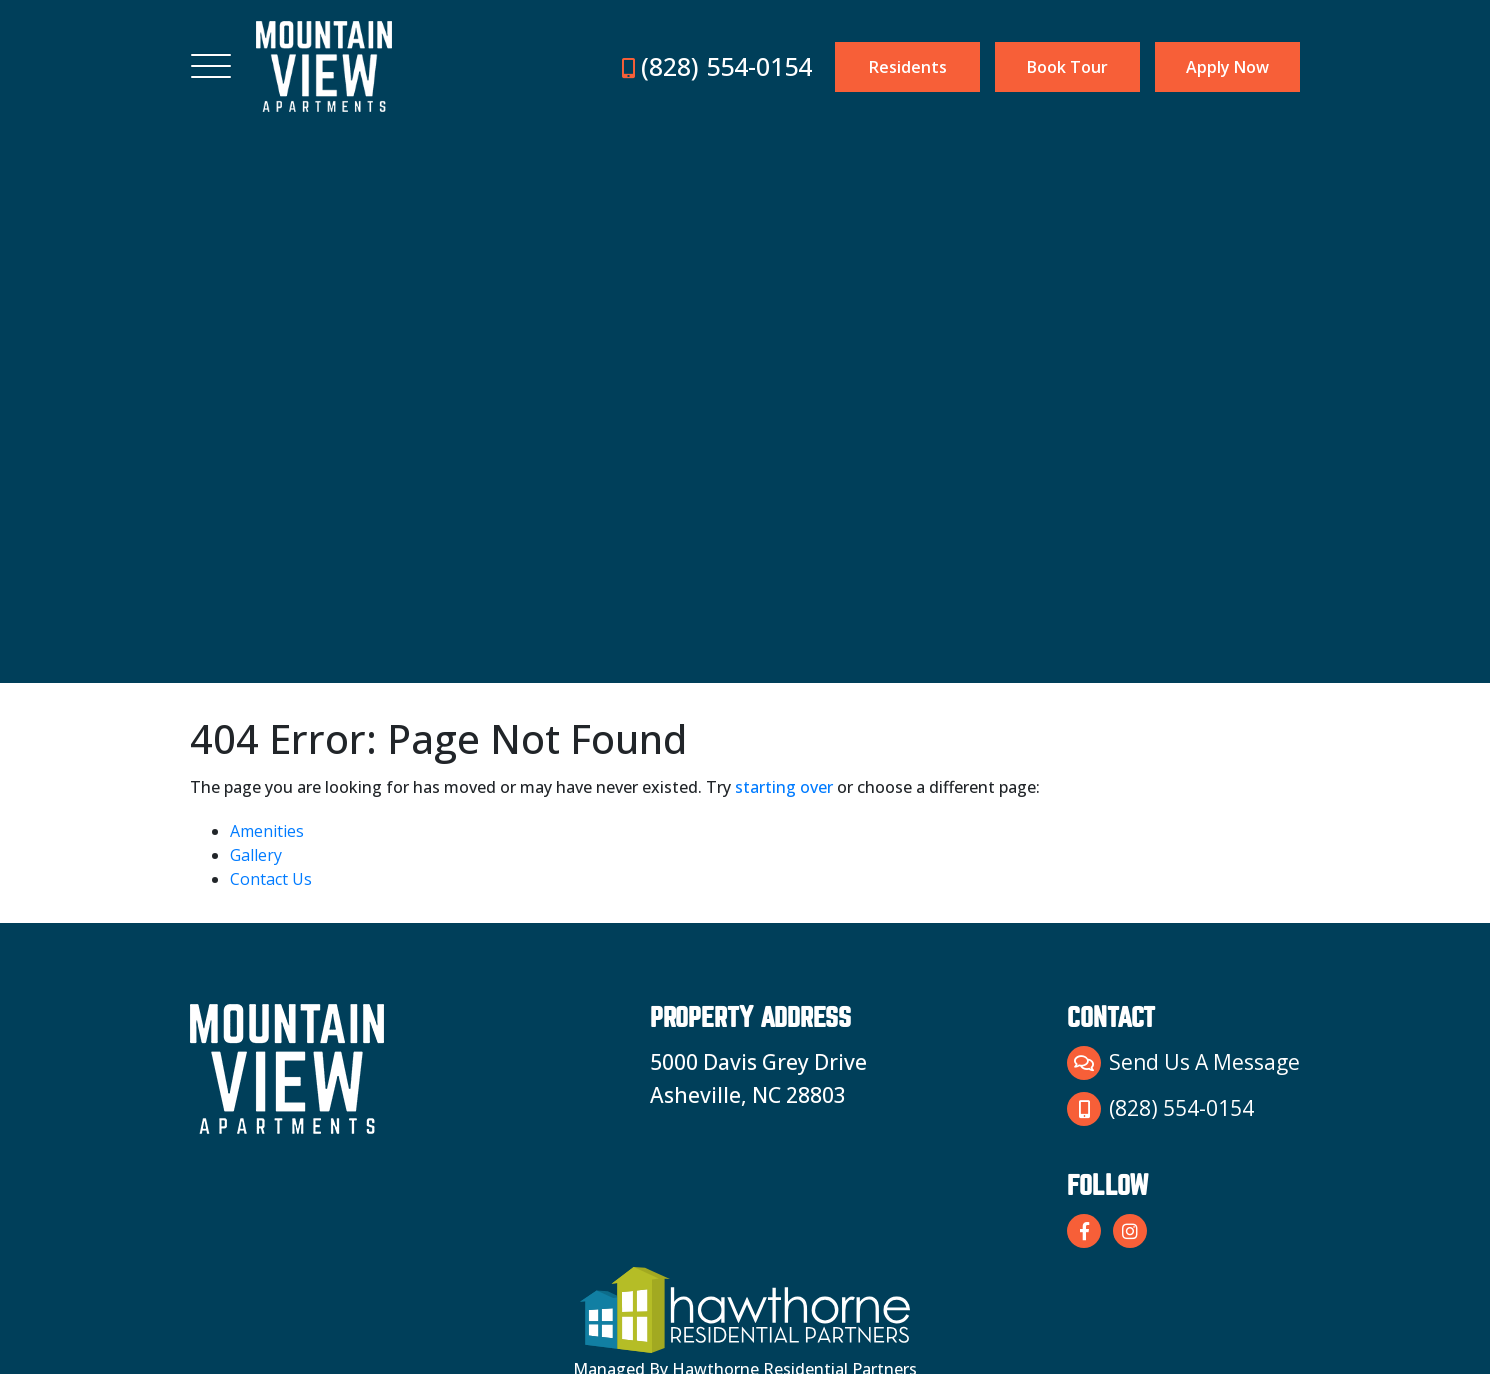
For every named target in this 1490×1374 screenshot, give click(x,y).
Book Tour (1067, 67)
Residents (908, 67)
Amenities (267, 831)
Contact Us (271, 879)
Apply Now (1227, 67)
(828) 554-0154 (717, 66)
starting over (784, 787)
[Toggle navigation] (211, 66)
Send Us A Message (1183, 1063)
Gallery (256, 855)
